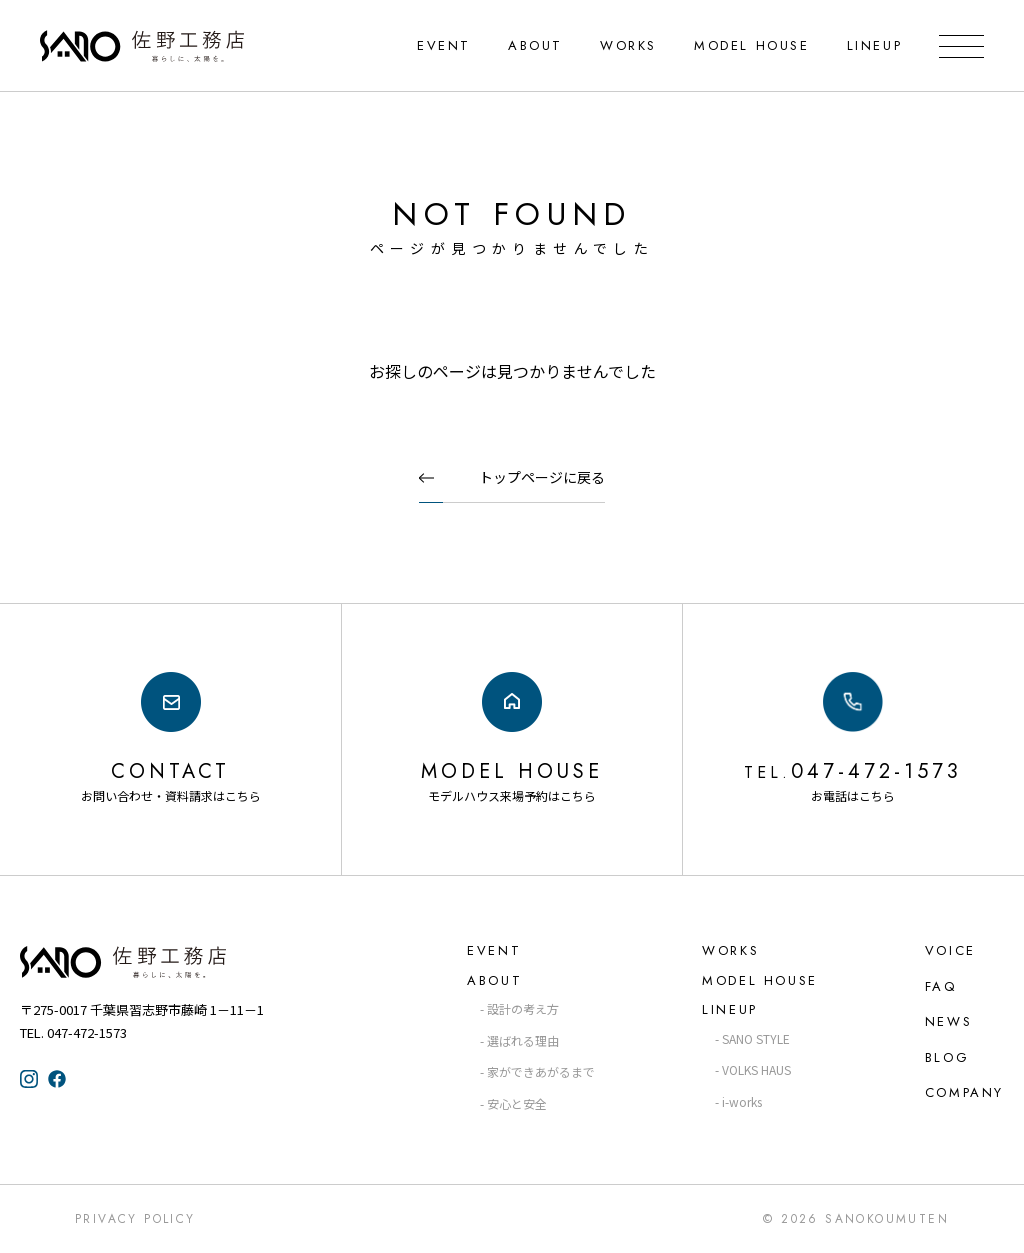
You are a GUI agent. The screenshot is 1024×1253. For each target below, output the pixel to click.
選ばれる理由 (523, 1040)
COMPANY (964, 1092)
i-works (742, 1101)
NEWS (948, 1021)
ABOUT (535, 45)
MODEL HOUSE (752, 45)
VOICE (950, 950)
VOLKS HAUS (756, 1069)
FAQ (941, 986)
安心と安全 (517, 1103)
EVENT (444, 45)
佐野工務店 (160, 962)
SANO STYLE (756, 1038)
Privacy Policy (135, 1219)
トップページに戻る (542, 477)
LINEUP (874, 45)
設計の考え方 (523, 1008)
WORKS (628, 45)
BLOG (947, 1057)
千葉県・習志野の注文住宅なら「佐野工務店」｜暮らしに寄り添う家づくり (142, 46)
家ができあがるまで (541, 1071)
